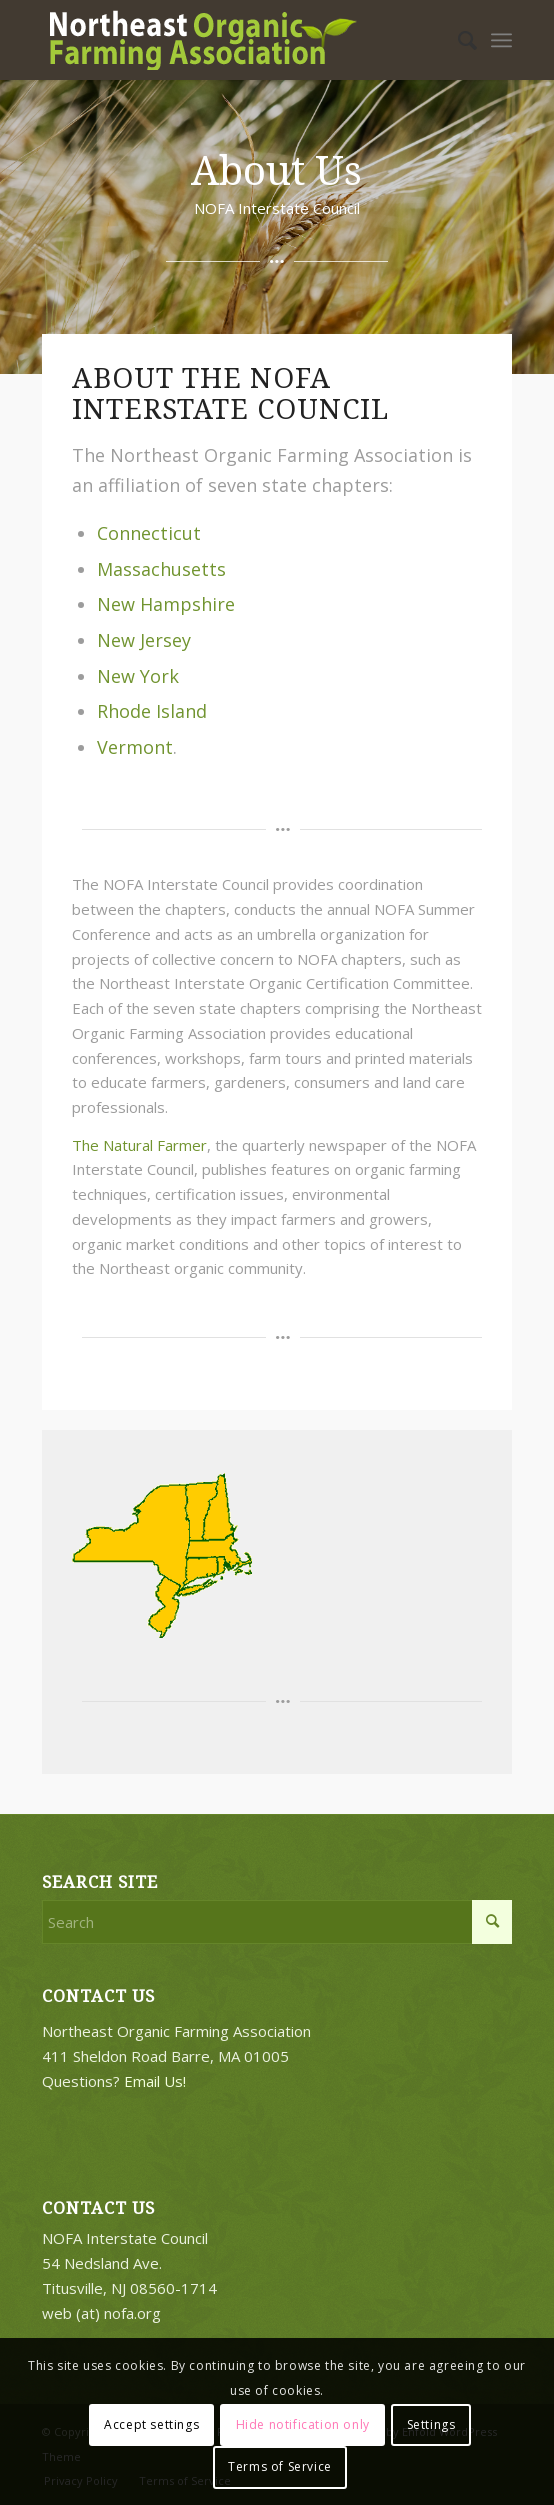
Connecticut (149, 533)
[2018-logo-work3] (230, 40)
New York (138, 676)
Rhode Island (152, 711)
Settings (431, 2424)
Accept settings (151, 2424)
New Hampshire (166, 604)
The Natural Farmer (139, 1145)
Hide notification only (303, 2424)
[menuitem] (457, 40)
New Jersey (144, 640)
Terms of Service (280, 2466)
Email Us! (155, 2081)
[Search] (457, 40)
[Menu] (501, 40)
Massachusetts (161, 569)
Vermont (135, 747)
